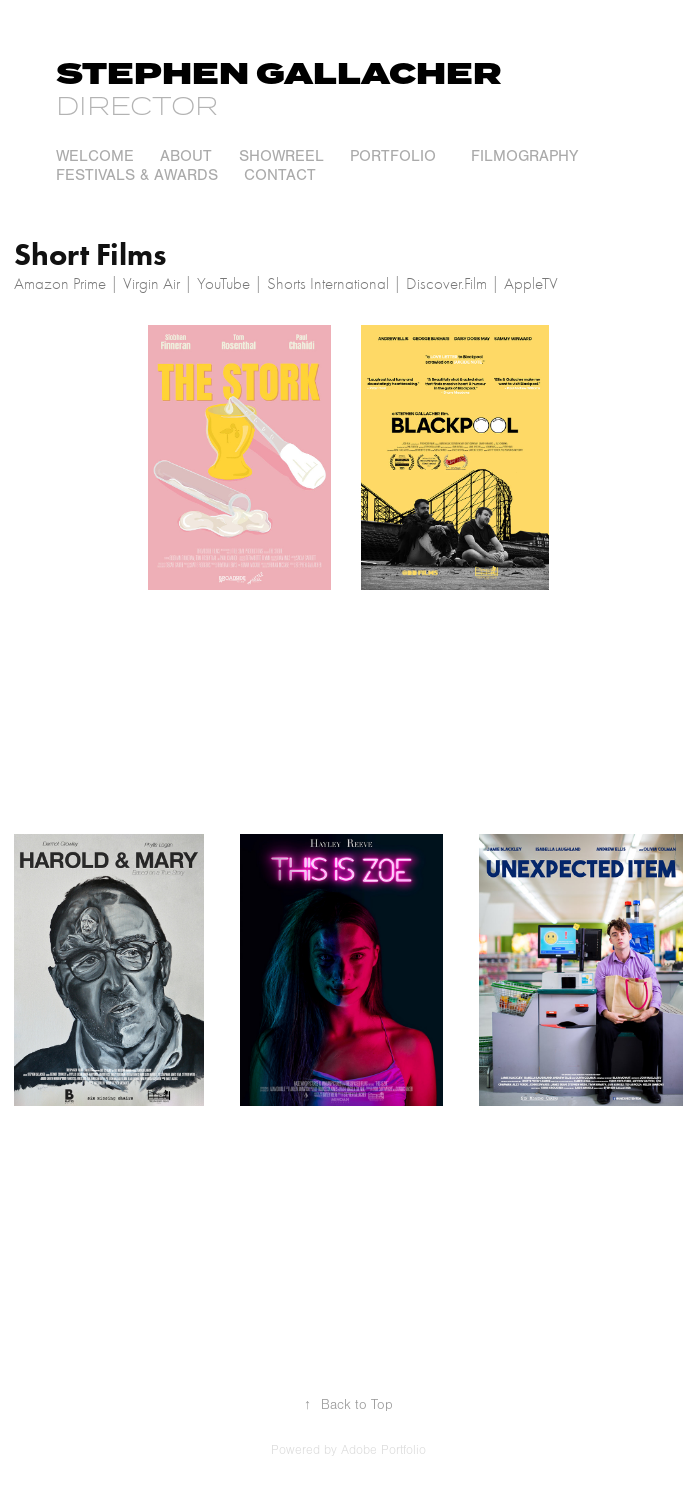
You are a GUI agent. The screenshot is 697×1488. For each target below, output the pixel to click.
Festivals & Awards (137, 175)
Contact (280, 175)
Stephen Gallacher (279, 75)
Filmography (524, 156)
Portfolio (393, 156)
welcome (95, 156)
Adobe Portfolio (383, 1450)
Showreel (281, 156)
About (186, 156)
